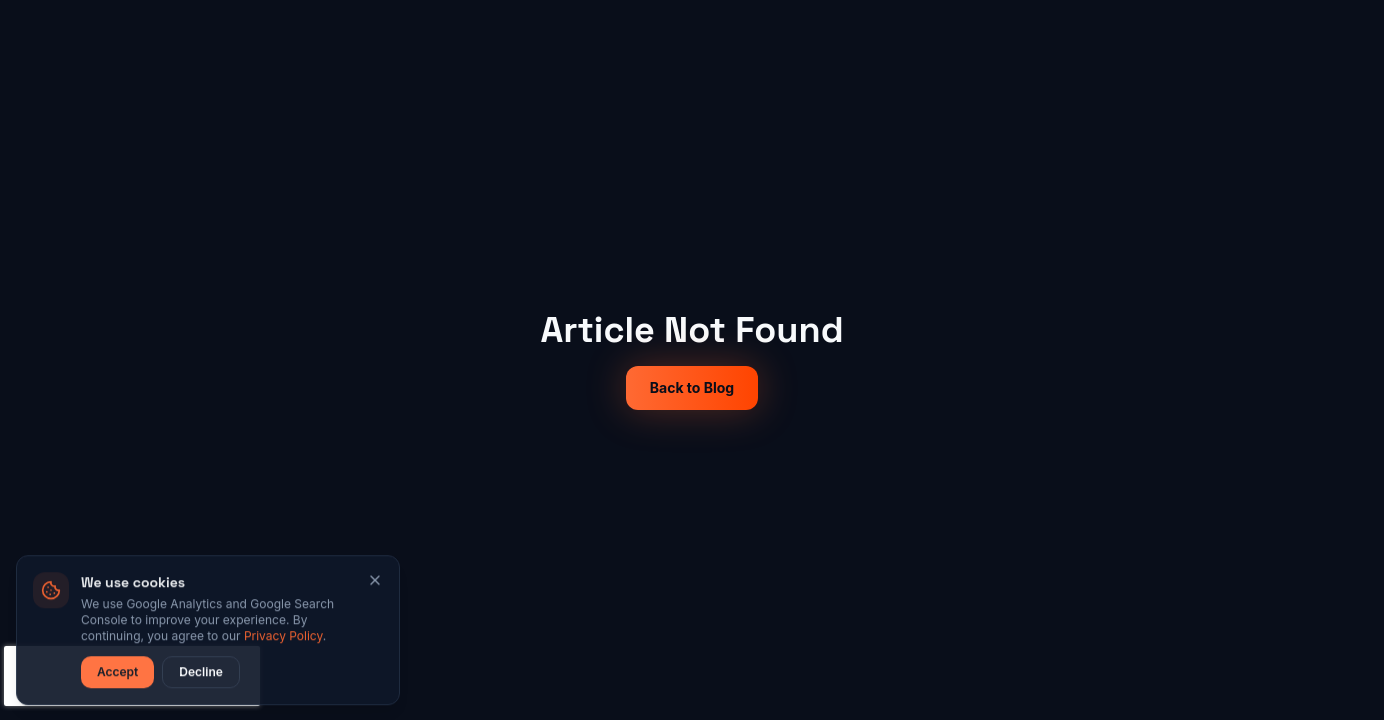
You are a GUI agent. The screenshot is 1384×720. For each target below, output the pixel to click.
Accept (117, 673)
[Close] (375, 582)
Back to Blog (692, 387)
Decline (200, 673)
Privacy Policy (283, 637)
